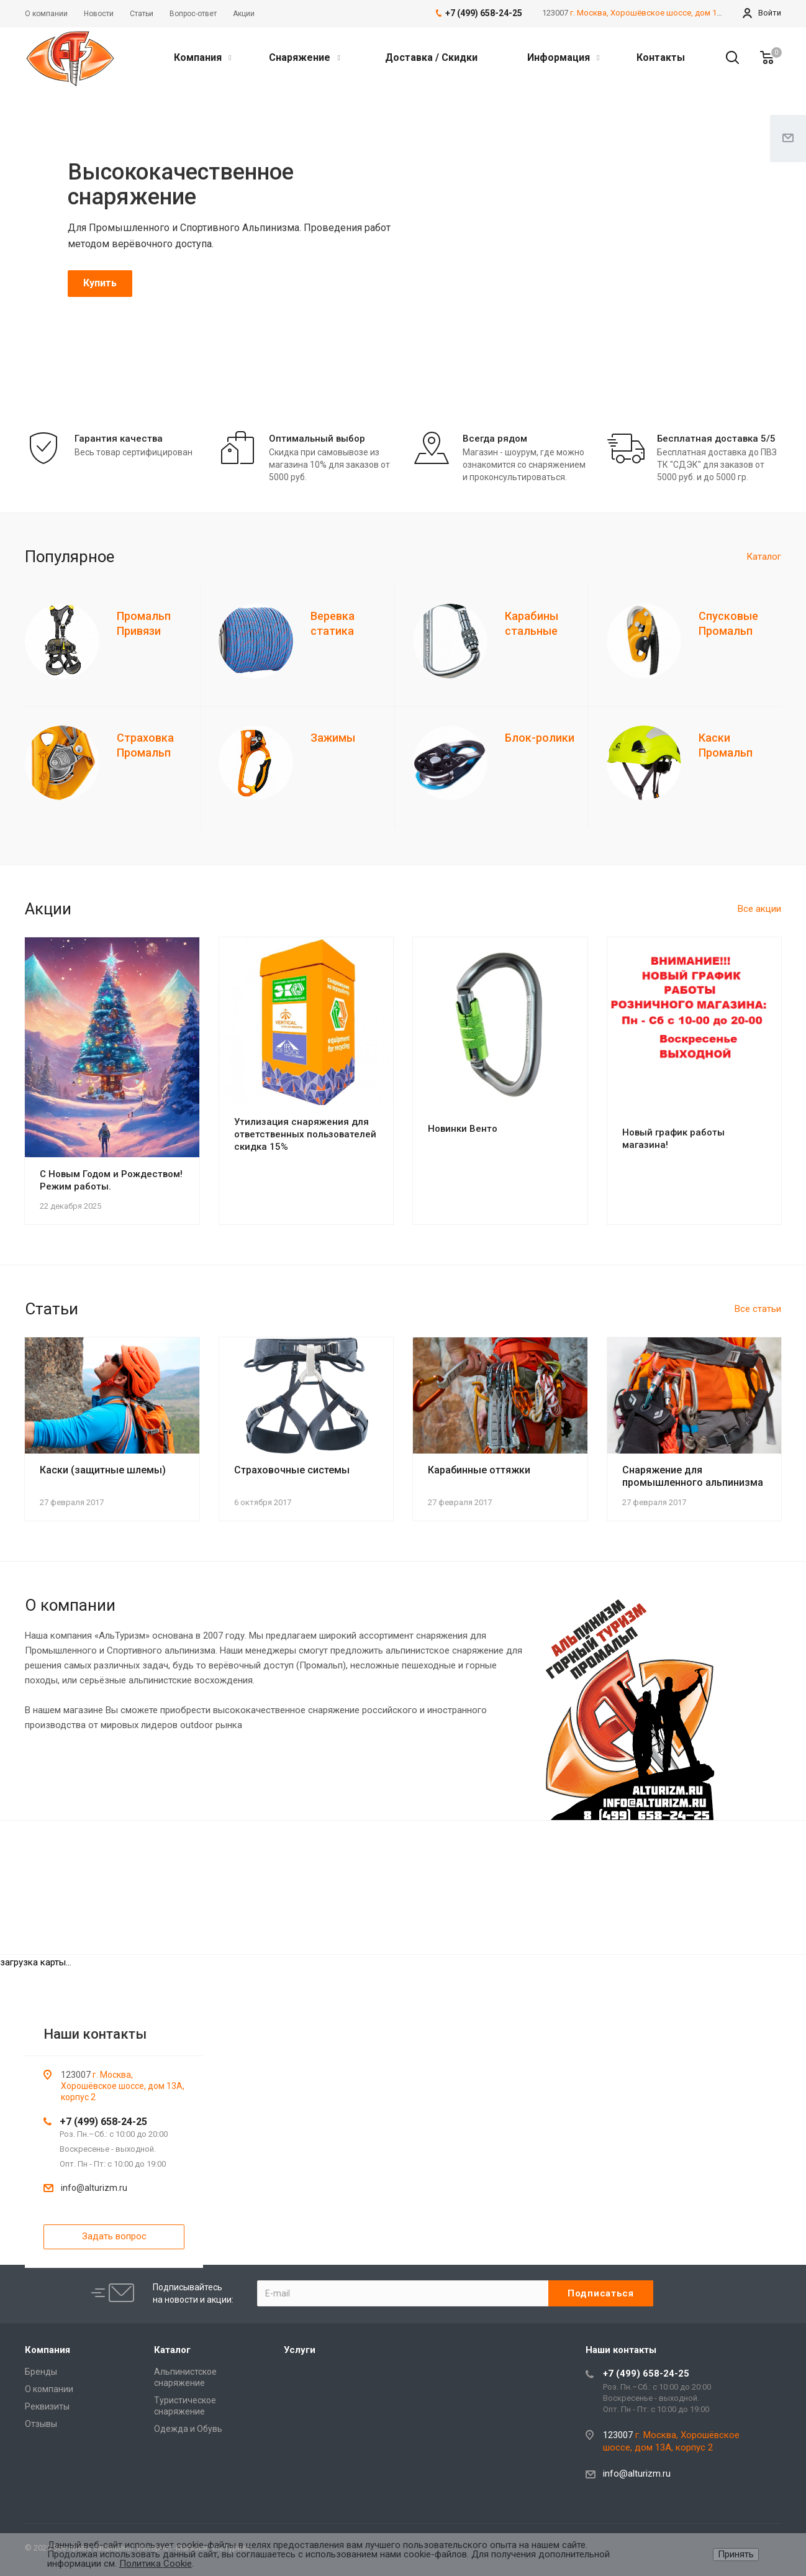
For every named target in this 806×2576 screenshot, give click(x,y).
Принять (736, 2554)
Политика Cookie (155, 2563)
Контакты (660, 57)
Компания (202, 57)
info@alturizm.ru (94, 2188)
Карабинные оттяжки (479, 1470)
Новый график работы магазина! (673, 1138)
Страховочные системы (292, 1470)
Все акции (759, 908)
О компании (49, 2389)
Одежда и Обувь (188, 2429)
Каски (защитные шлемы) (103, 1470)
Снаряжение (304, 57)
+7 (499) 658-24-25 (103, 2122)
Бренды (41, 2372)
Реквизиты (47, 2406)
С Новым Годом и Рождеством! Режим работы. (111, 1180)
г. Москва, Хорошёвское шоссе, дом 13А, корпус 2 (666, 12)
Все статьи (758, 1308)
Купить (100, 283)
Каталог (763, 556)
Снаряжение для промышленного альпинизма (692, 1476)
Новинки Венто (462, 1128)
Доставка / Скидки (431, 57)
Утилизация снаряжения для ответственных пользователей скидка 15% (305, 1134)
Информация (563, 57)
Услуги (299, 2349)
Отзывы (41, 2424)
